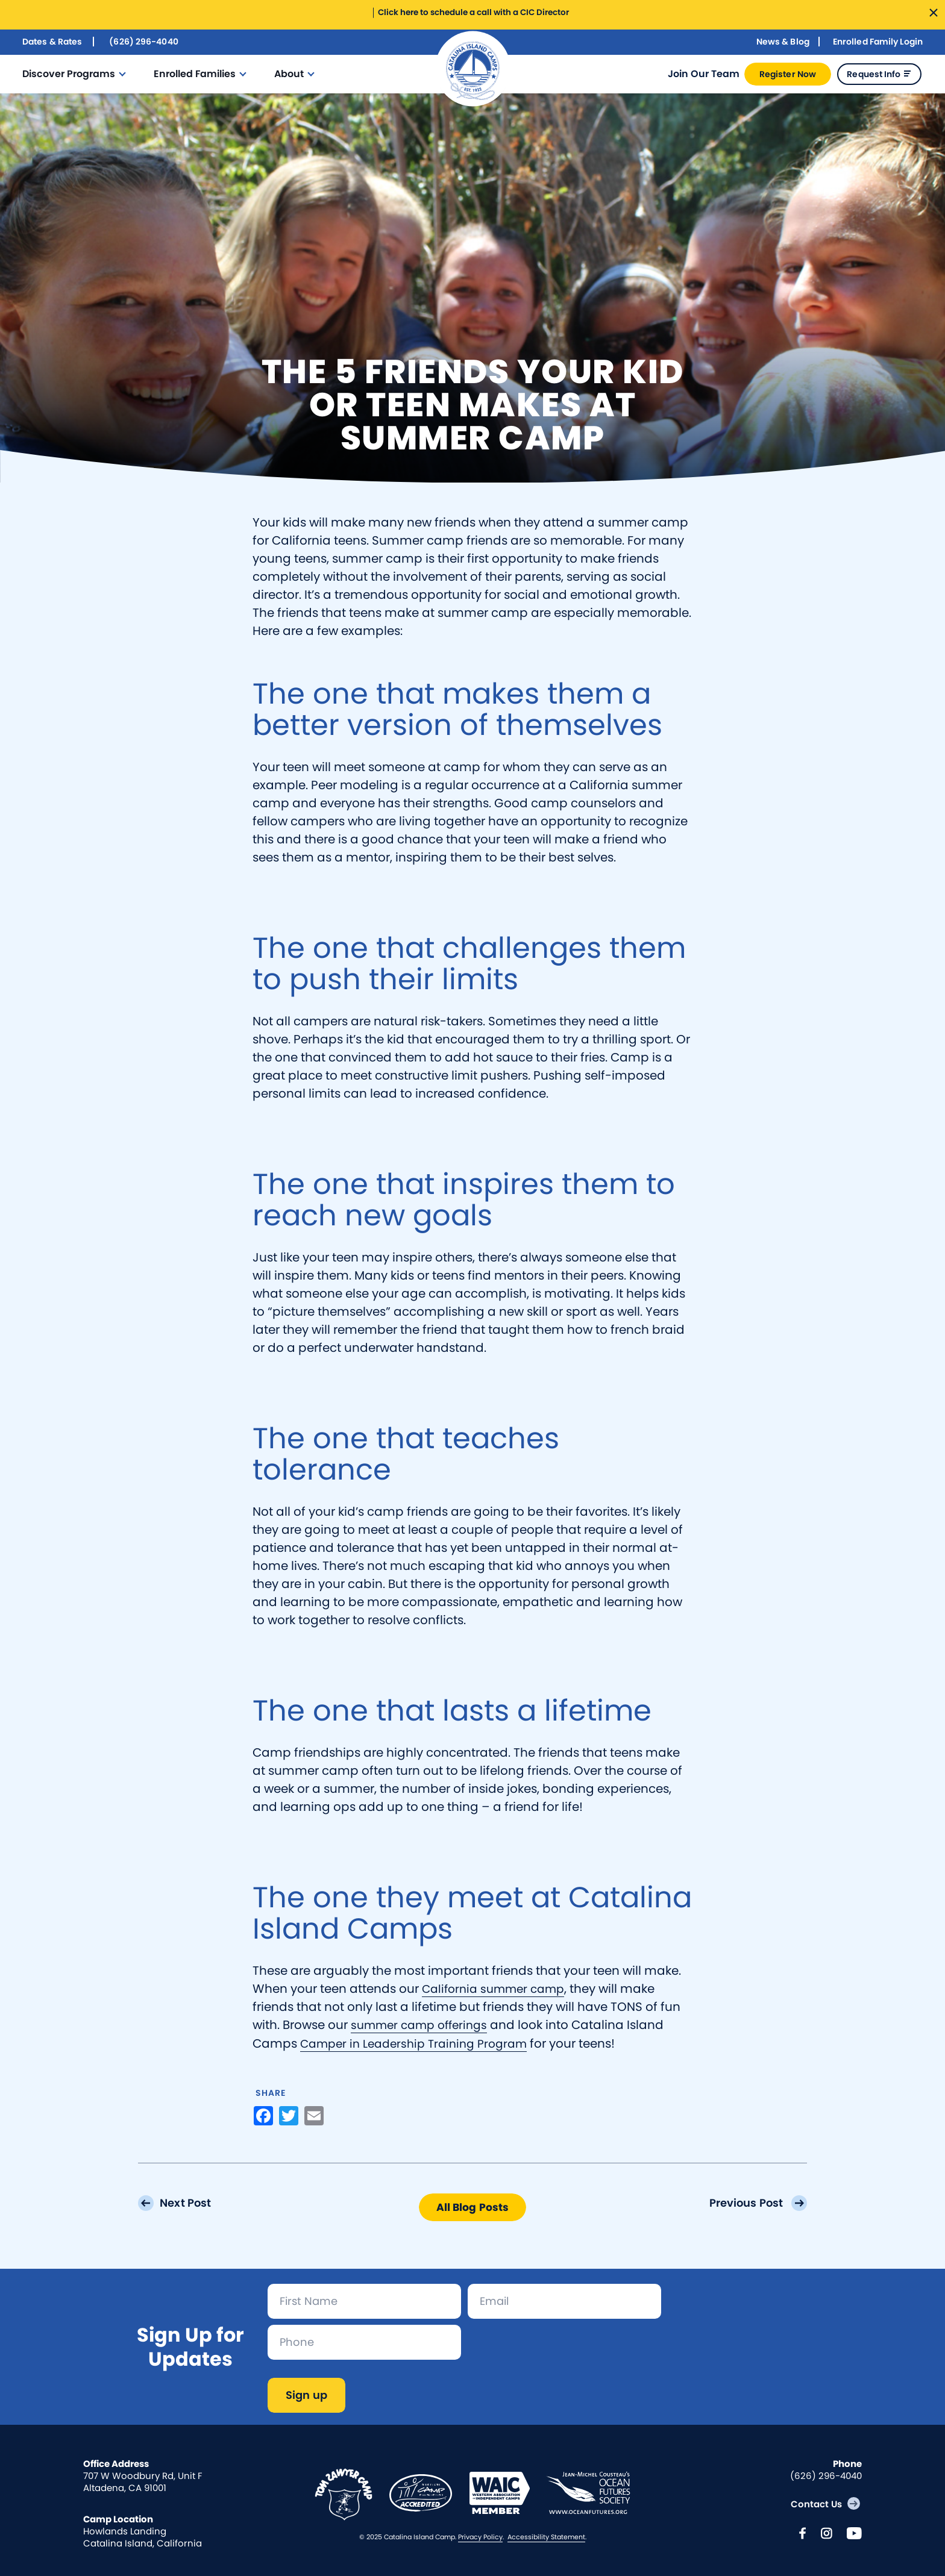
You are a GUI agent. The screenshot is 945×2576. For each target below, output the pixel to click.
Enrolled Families (195, 73)
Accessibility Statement (546, 2536)
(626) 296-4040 (143, 41)
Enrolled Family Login (878, 41)
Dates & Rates (52, 41)
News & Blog (782, 41)
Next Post (187, 2201)
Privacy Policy (480, 2536)
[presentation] (559, 2347)
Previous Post (746, 2201)
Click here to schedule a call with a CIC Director (472, 12)
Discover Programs (68, 73)
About (289, 73)
